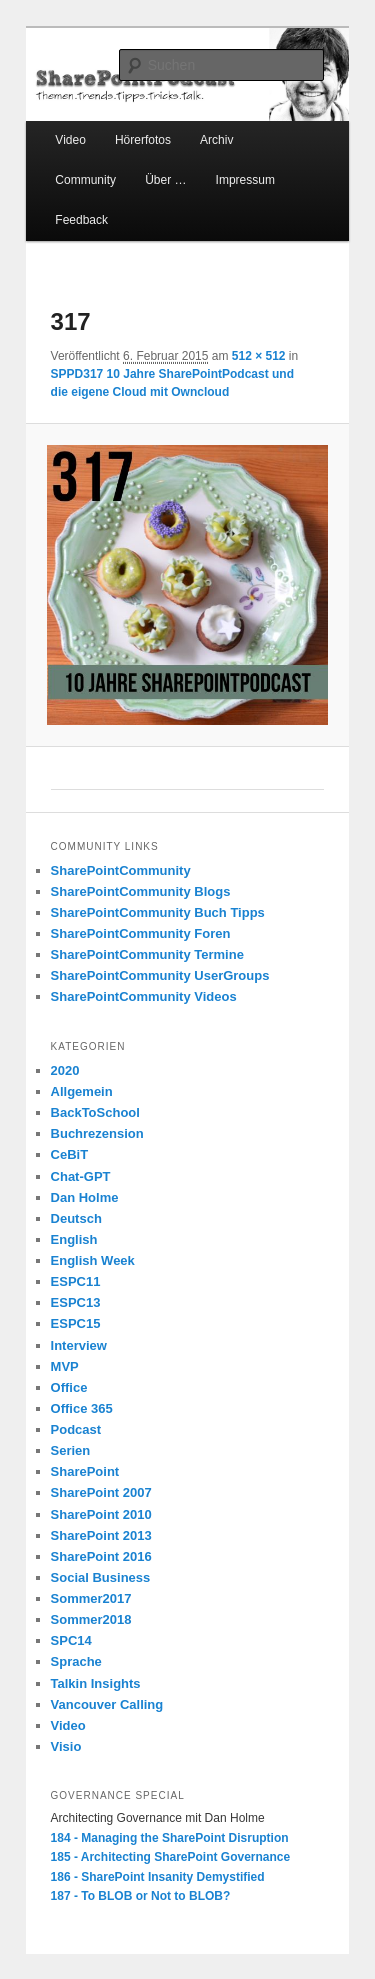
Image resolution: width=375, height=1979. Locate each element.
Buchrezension (97, 1133)
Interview (79, 1345)
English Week (93, 1260)
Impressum (245, 180)
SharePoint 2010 (101, 1514)
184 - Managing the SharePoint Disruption (170, 1838)
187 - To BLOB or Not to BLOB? (141, 1896)
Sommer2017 (91, 1598)
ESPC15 (76, 1323)
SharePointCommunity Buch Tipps (158, 912)
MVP (65, 1366)
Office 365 (82, 1408)
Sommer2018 (91, 1619)
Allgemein (82, 1091)
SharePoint (85, 1471)
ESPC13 (76, 1302)
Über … (165, 180)
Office (69, 1387)
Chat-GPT (81, 1176)
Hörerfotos (143, 140)
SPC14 (71, 1640)
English (74, 1239)
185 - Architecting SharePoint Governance (171, 1857)
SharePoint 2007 (101, 1492)
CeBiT (70, 1154)
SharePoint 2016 (101, 1556)
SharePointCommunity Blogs (141, 891)
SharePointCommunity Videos (144, 996)
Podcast (76, 1429)
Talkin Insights (96, 1683)
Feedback (81, 220)
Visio (66, 1746)
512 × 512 (259, 356)
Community (85, 180)
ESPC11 (76, 1281)
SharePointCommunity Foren (141, 933)
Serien (71, 1450)
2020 (65, 1070)
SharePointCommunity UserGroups (160, 975)
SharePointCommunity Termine (147, 954)
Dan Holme (85, 1197)
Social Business (101, 1577)
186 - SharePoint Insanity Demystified (158, 1877)
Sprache (76, 1661)
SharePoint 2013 (101, 1535)
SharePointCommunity (121, 870)
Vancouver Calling (107, 1704)
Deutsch (76, 1218)
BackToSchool (95, 1112)
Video (70, 140)
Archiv (216, 140)
